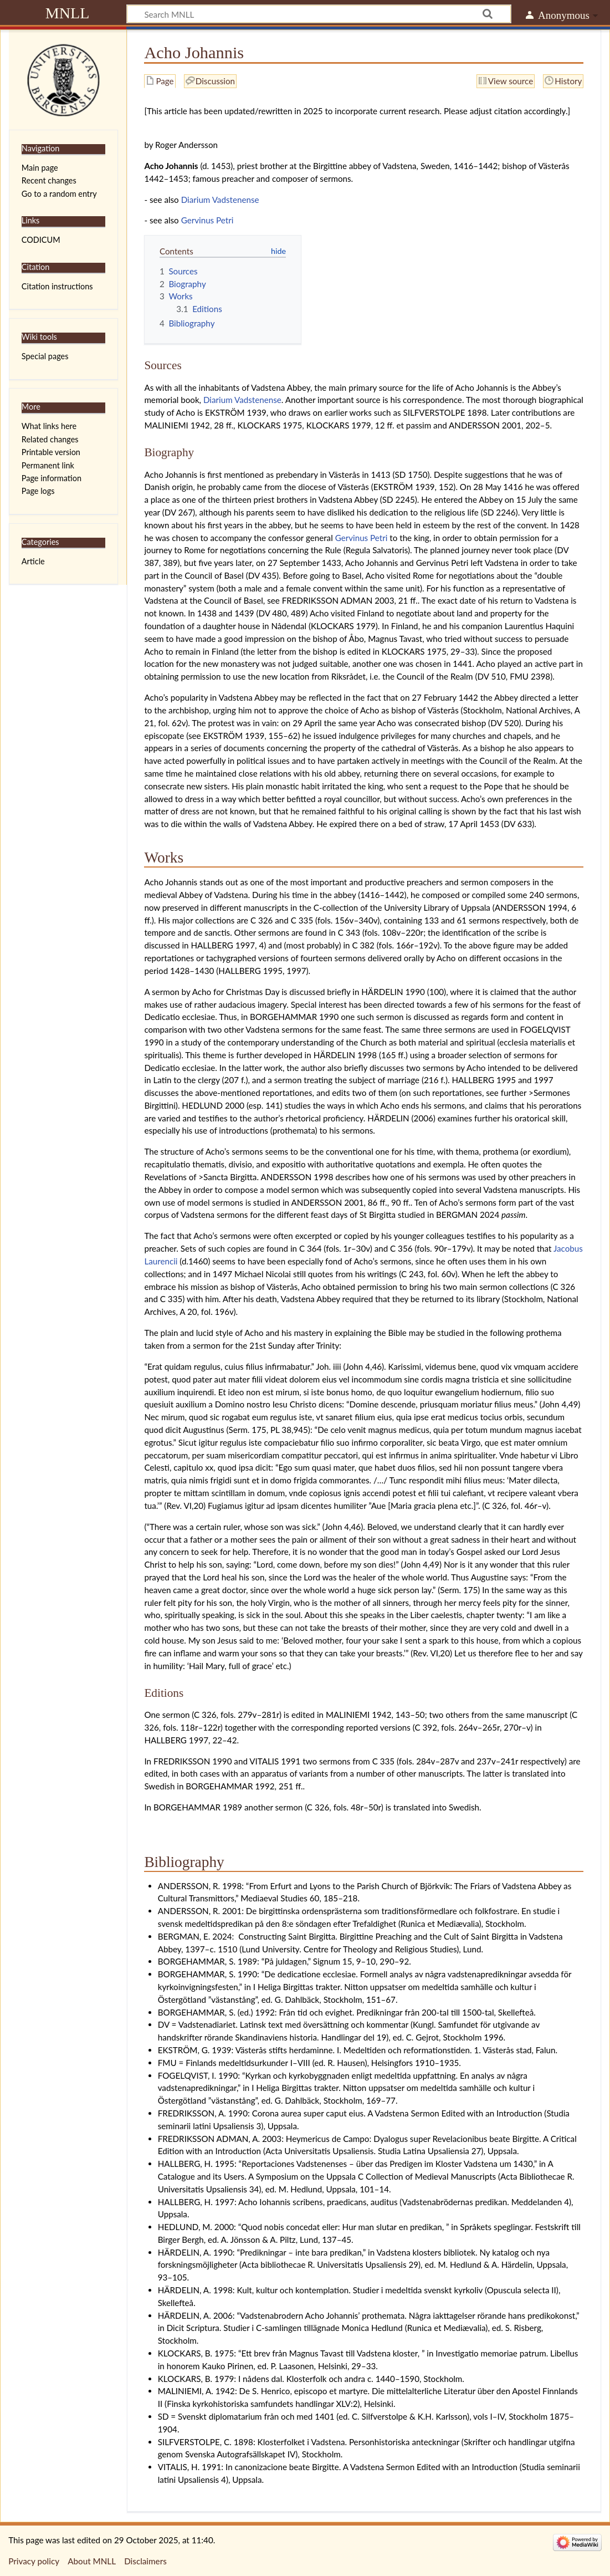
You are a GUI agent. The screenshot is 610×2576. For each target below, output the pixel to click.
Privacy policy (33, 2561)
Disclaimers (145, 2561)
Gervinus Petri (207, 220)
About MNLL (92, 2561)
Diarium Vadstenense (220, 200)
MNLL (67, 13)
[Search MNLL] (319, 14)
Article (33, 561)
